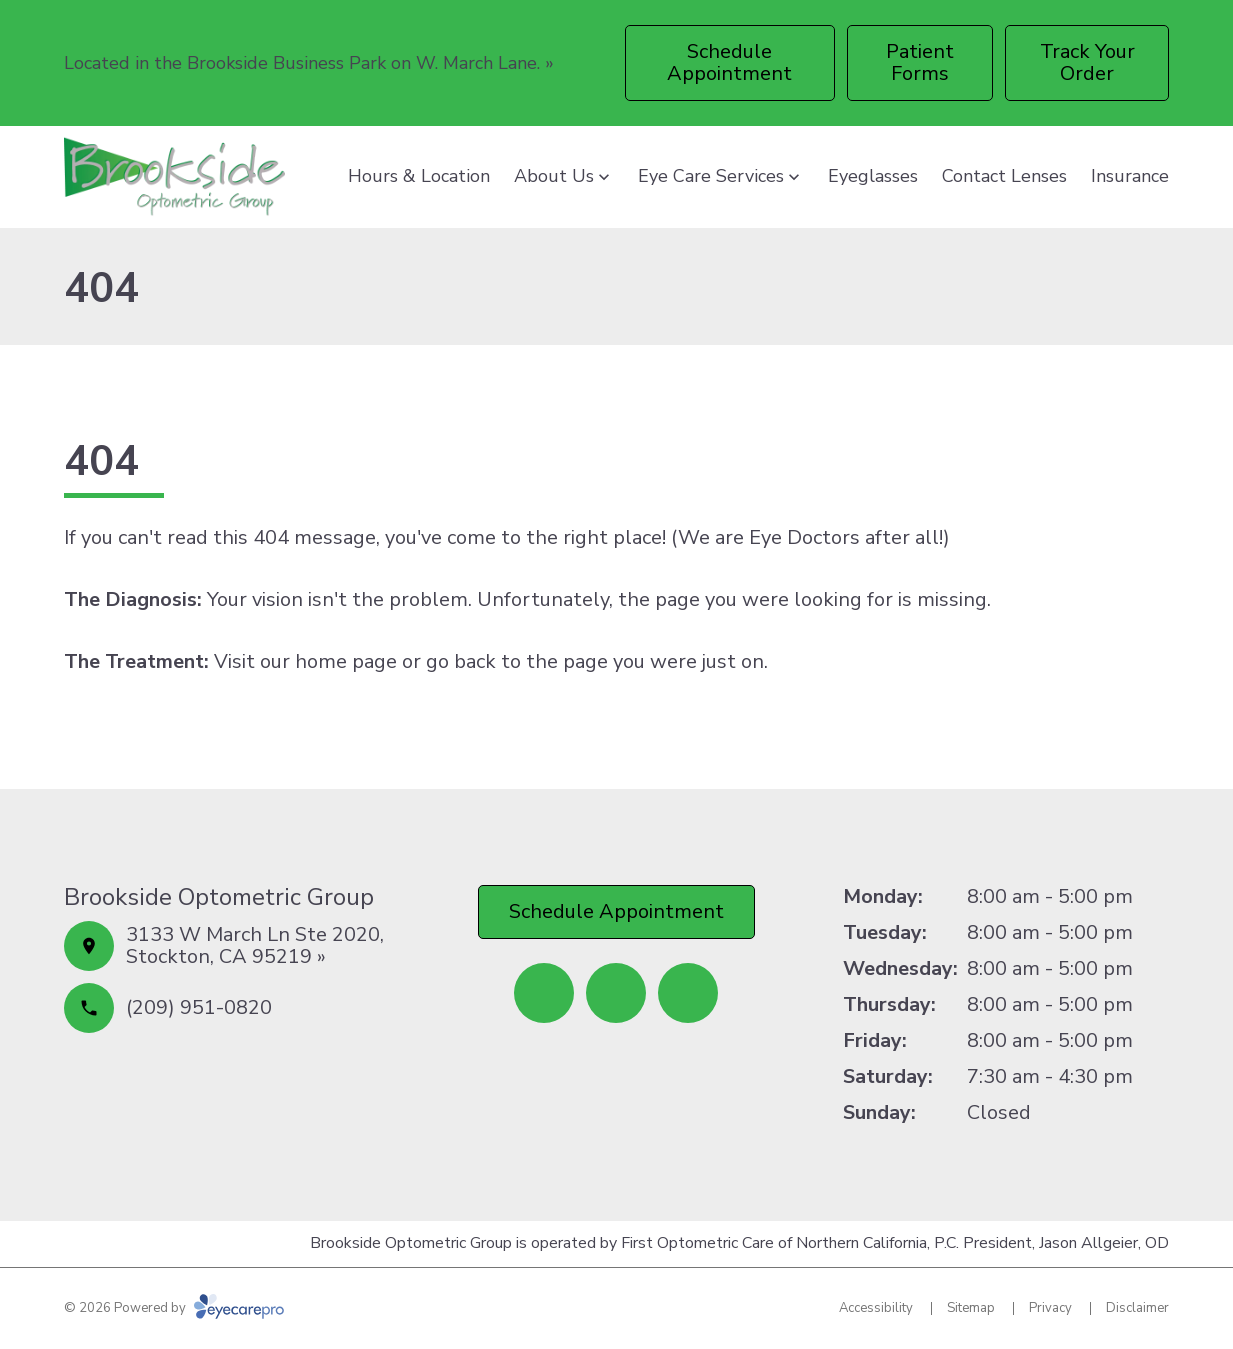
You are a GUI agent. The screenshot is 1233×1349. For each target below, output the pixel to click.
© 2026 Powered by (174, 1308)
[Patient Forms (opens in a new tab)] (920, 63)
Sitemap (971, 1308)
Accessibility (876, 1308)
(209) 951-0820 (199, 1007)
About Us (554, 176)
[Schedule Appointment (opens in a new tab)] (730, 63)
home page (346, 661)
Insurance (1130, 176)
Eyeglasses (873, 176)
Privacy (1050, 1308)
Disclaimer (1137, 1308)
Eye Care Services (711, 176)
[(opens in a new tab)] (544, 993)
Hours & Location (419, 176)
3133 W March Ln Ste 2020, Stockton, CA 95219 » (255, 945)
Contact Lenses (1004, 176)
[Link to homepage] (174, 177)
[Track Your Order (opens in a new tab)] (1087, 63)
